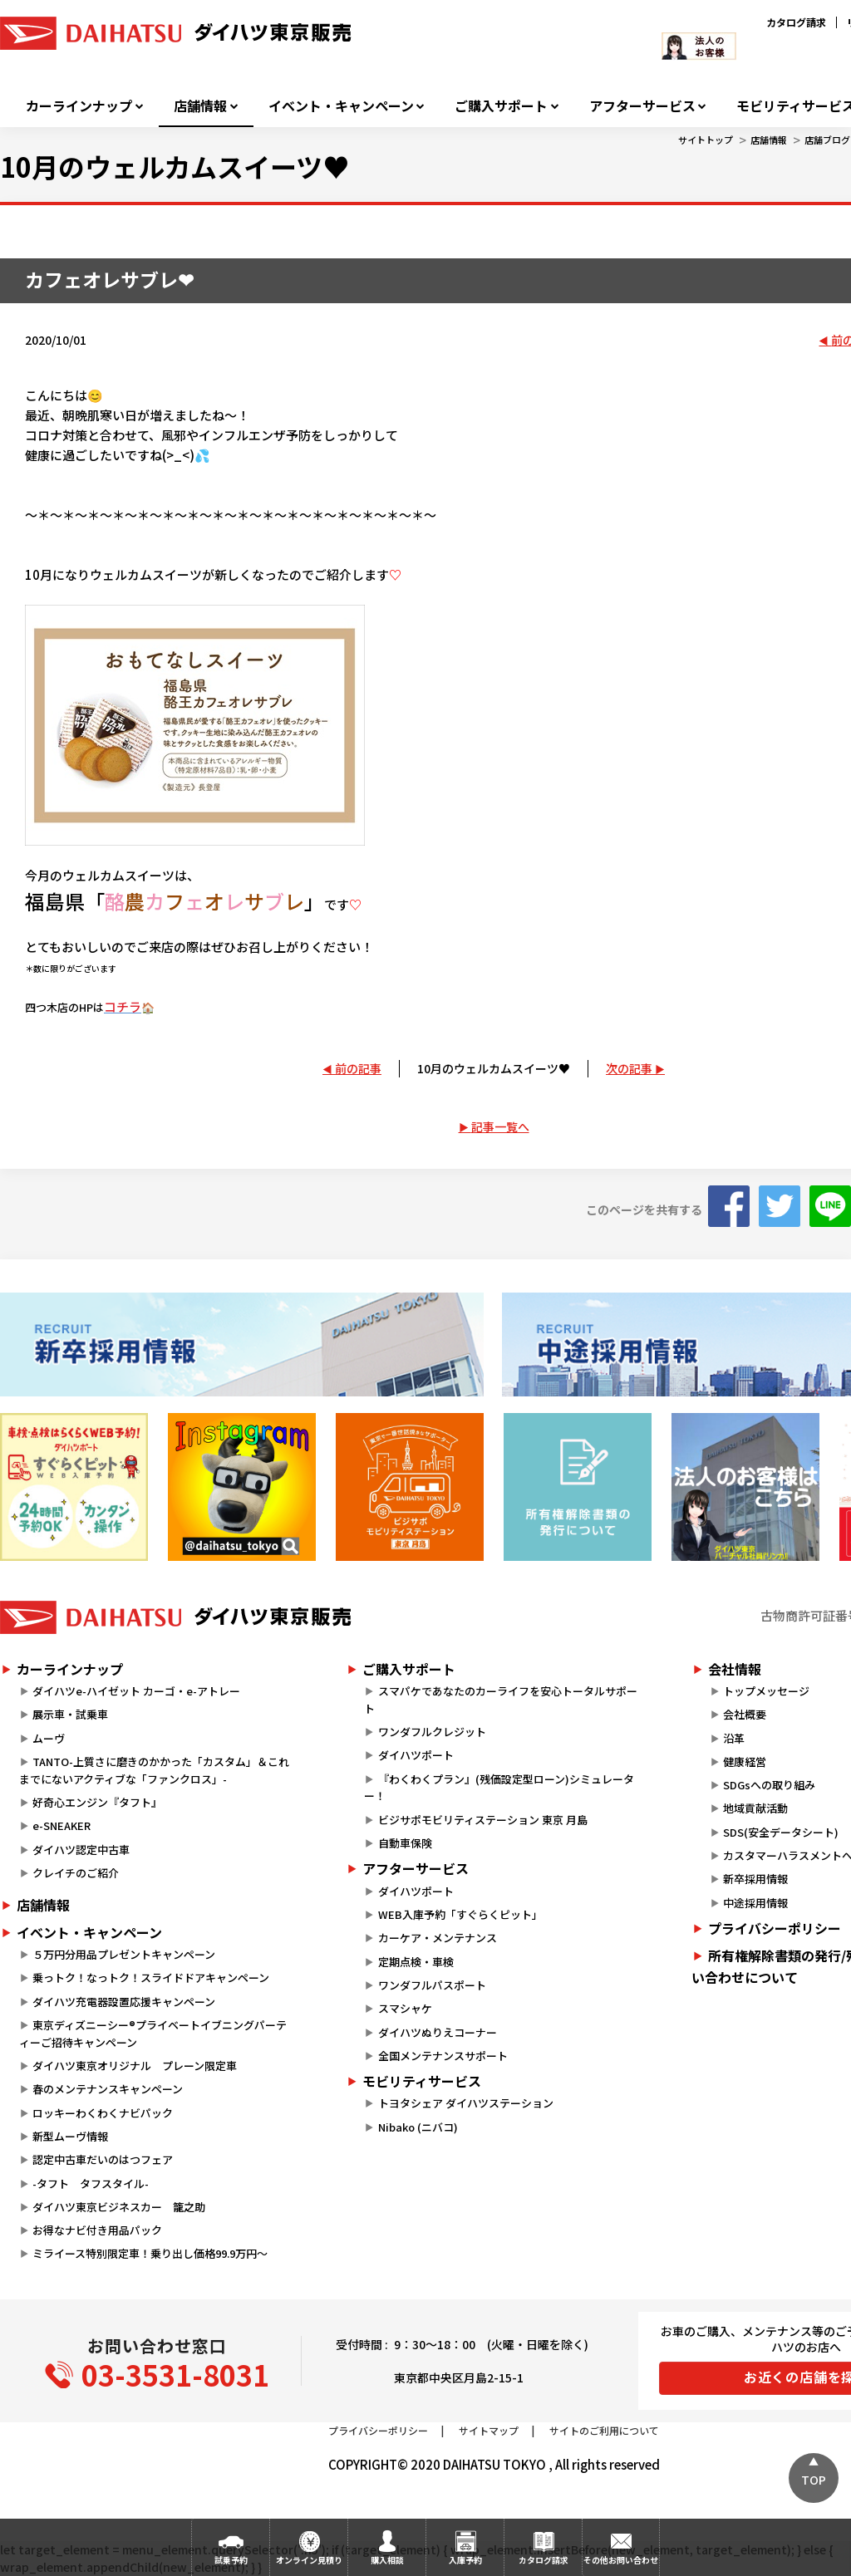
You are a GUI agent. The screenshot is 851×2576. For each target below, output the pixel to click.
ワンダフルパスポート (432, 1985)
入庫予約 (465, 2560)
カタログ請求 (796, 22)
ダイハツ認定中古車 (81, 1849)
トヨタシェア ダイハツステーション (465, 2103)
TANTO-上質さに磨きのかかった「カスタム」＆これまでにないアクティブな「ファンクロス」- (154, 1770)
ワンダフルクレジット (432, 1731)
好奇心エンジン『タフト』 (97, 1802)
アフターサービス (642, 106)
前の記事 (358, 1068)
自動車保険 (405, 1843)
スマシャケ (405, 2008)
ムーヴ (48, 1738)
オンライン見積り (309, 2560)
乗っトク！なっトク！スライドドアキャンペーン (150, 1977)
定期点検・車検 (416, 1962)
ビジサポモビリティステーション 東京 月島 (483, 1820)
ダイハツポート (416, 1755)
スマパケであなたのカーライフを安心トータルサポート (500, 1699)
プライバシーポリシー (378, 2430)
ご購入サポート (501, 106)
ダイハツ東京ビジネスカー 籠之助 (118, 2207)
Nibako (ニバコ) (418, 2127)
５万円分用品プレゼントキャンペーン (123, 1954)
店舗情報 (200, 106)
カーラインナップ (79, 106)
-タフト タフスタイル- (90, 2183)
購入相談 (387, 2560)
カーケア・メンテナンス (437, 1937)
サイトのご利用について (604, 2430)
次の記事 (629, 1068)
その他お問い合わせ (620, 2560)
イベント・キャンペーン (341, 106)
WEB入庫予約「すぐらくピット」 (460, 1914)
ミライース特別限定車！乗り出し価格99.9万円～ (150, 2253)
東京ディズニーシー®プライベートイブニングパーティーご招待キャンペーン (153, 2033)
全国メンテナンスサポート (443, 2055)
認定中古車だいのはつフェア (102, 2159)
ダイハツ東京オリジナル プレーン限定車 (134, 2065)
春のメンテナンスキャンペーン (107, 2089)
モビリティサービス (421, 2081)
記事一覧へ (500, 1126)
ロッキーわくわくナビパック (102, 2113)
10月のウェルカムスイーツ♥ (493, 1068)
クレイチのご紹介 (75, 1873)
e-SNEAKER (61, 1825)
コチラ (122, 1006)
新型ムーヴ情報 (70, 2136)
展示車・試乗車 (70, 1714)
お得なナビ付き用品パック (102, 2230)
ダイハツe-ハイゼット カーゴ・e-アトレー (136, 1691)
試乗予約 (231, 2560)
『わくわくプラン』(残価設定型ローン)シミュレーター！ (498, 1787)
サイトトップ (705, 139)
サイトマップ (489, 2430)
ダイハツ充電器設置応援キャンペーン (123, 2001)
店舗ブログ (827, 139)
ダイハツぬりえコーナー (437, 2032)
